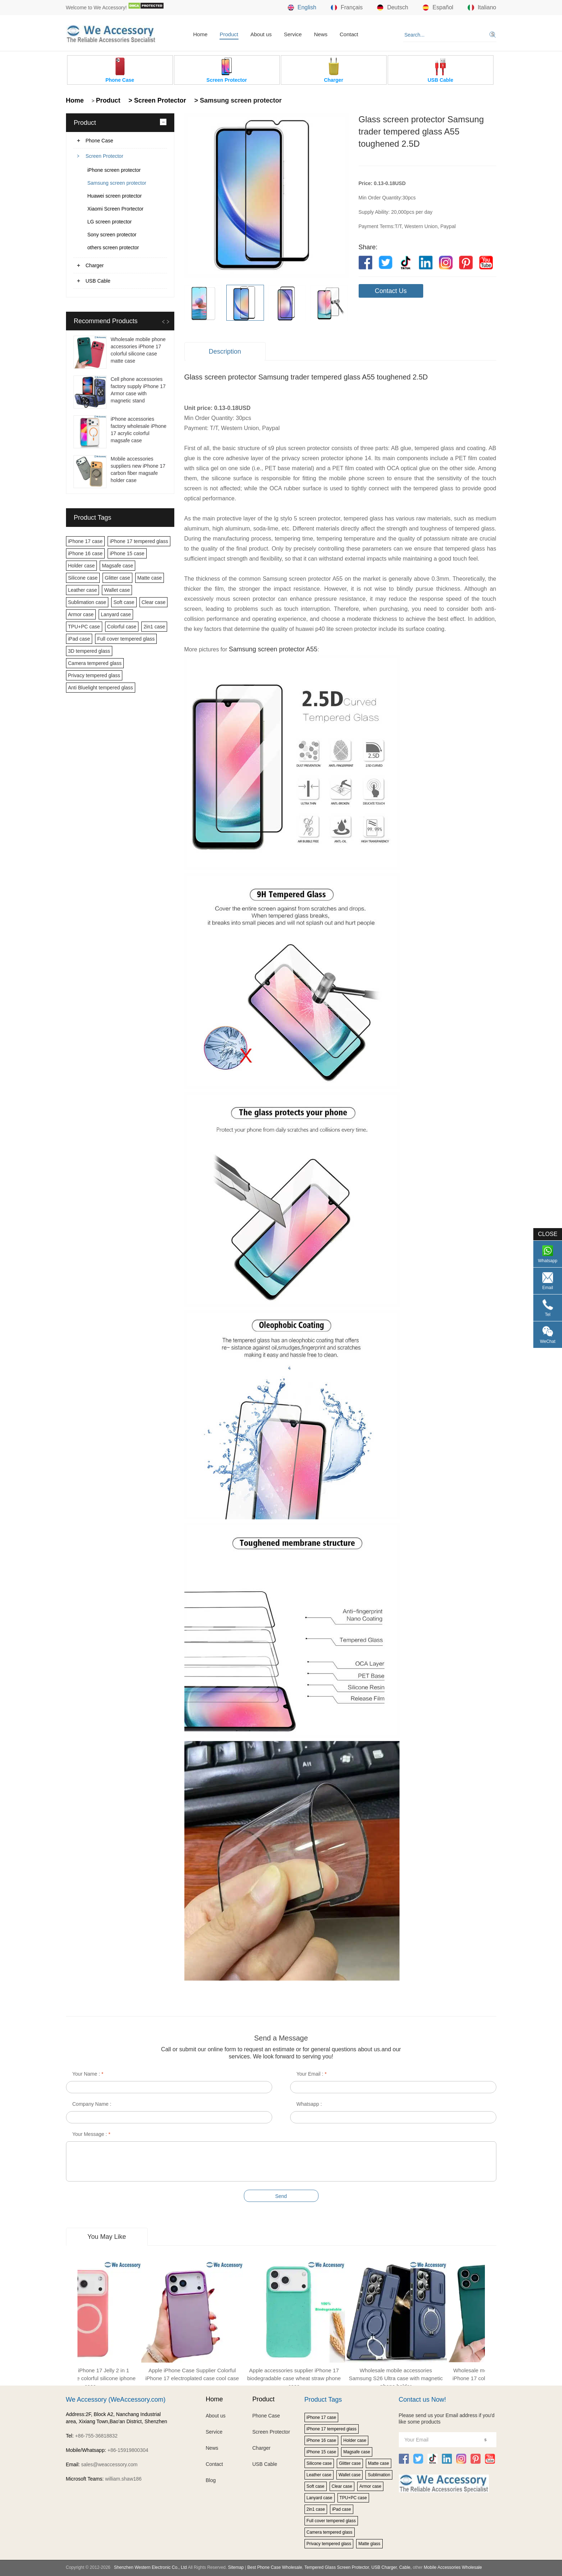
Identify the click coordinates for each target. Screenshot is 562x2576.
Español (437, 7)
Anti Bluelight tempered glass (100, 687)
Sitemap (236, 2567)
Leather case (82, 590)
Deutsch (392, 7)
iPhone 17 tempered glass (139, 541)
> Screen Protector (156, 100)
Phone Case (99, 140)
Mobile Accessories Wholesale (452, 2567)
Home (200, 34)
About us (260, 34)
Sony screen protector (112, 234)
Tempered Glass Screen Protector (336, 2567)
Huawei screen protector (115, 196)
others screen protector (113, 247)
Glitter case (117, 578)
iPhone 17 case (85, 541)
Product (229, 34)
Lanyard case (116, 614)
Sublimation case (87, 602)
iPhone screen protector (114, 170)
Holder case (81, 565)
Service (293, 34)
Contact (349, 34)
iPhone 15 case (127, 553)
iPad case (79, 639)
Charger (95, 265)
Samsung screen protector (117, 183)
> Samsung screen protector (237, 100)
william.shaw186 (123, 2479)
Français (347, 7)
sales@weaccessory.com (109, 2464)
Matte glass (369, 2543)
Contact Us (391, 290)
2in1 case (154, 626)
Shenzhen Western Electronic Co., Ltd (150, 2567)
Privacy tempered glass (94, 675)
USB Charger (384, 2567)
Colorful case (122, 626)
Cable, (405, 2567)
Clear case (154, 602)
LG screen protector (110, 222)
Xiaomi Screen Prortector (115, 209)
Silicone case (83, 578)
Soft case (123, 602)
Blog (211, 2480)
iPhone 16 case (85, 553)
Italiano (482, 7)
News (320, 34)
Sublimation (379, 2474)
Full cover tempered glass (126, 639)
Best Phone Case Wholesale (274, 2567)
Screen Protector (104, 156)
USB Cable (98, 281)
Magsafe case (117, 565)
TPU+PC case (84, 626)
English (302, 7)
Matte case (149, 578)
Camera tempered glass (95, 663)
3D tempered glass (89, 651)
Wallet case (117, 590)
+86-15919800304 (127, 2450)
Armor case (81, 614)
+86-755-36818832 (96, 2436)
